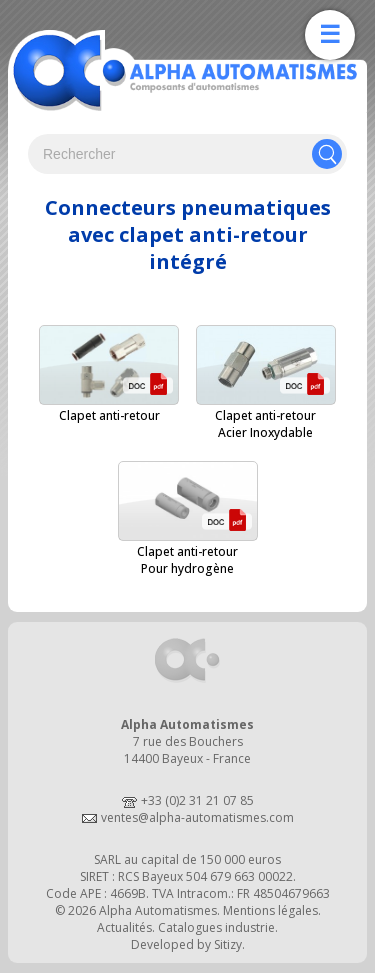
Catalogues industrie (216, 927)
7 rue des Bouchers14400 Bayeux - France (187, 750)
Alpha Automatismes (158, 910)
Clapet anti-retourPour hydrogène (187, 560)
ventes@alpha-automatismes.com (197, 817)
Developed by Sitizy (186, 944)
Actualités (124, 927)
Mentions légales (270, 910)
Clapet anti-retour (109, 415)
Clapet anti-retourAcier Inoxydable (265, 424)
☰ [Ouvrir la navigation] (330, 34)
